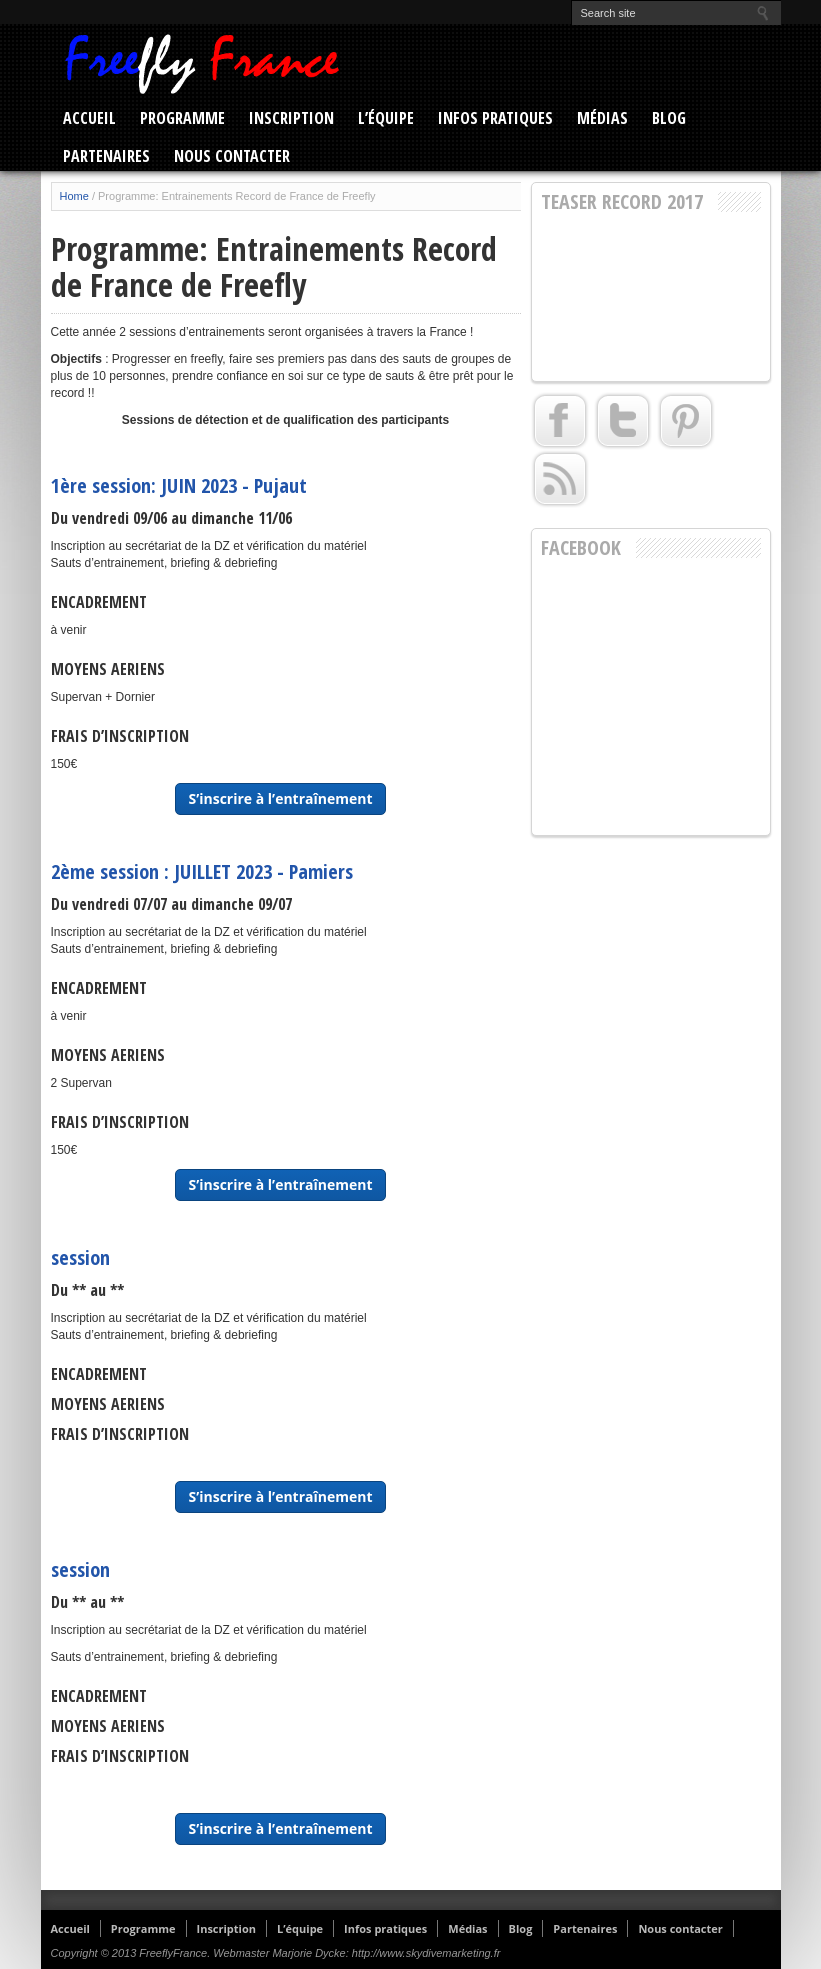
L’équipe (386, 118)
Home (74, 196)
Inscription (291, 118)
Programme (182, 118)
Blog (669, 118)
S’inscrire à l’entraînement (280, 798)
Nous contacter (232, 156)
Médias (602, 118)
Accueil (89, 118)
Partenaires (106, 156)
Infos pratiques (495, 118)
